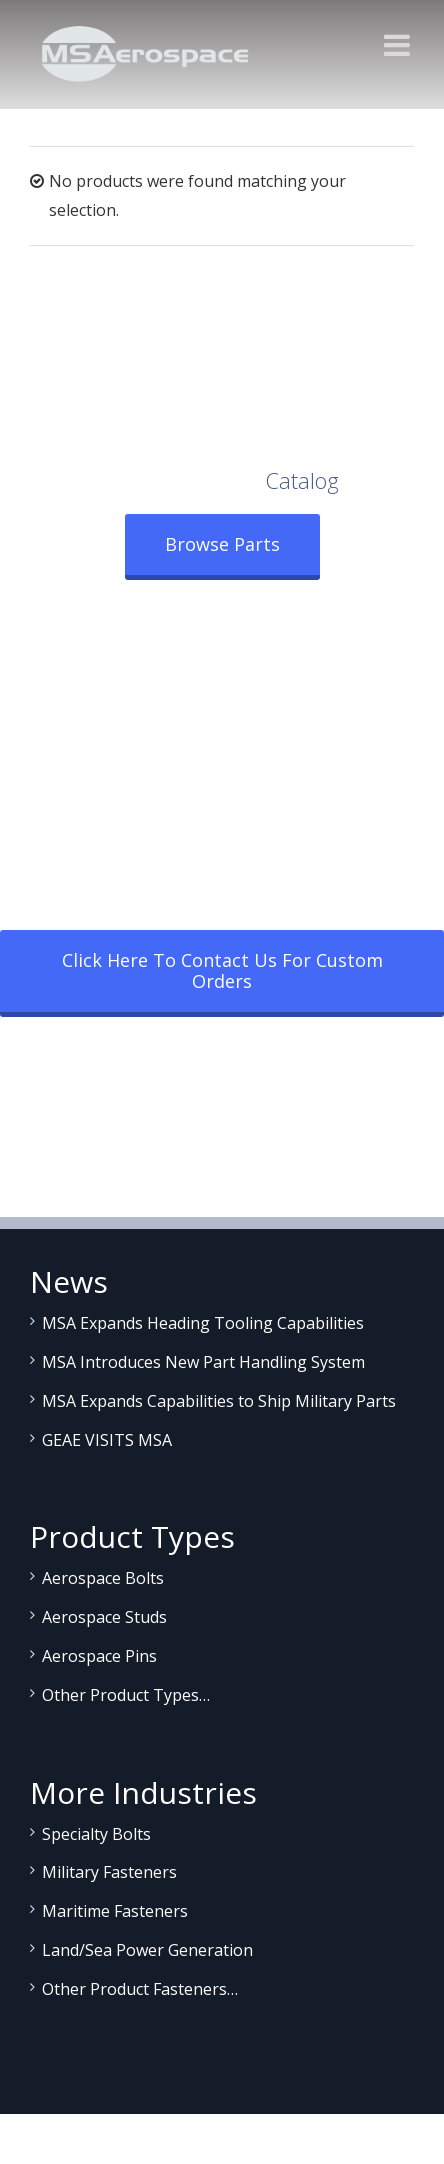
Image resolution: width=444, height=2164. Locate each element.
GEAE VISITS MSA (107, 1440)
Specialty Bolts (96, 1834)
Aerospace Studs (104, 1617)
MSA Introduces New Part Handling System (203, 1362)
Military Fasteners (109, 1872)
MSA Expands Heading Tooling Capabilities (203, 1323)
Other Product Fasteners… (140, 1989)
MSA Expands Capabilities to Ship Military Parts (219, 1401)
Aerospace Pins (99, 1656)
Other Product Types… (126, 1695)
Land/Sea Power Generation (147, 1950)
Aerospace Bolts (103, 1578)
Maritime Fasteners (115, 1911)
